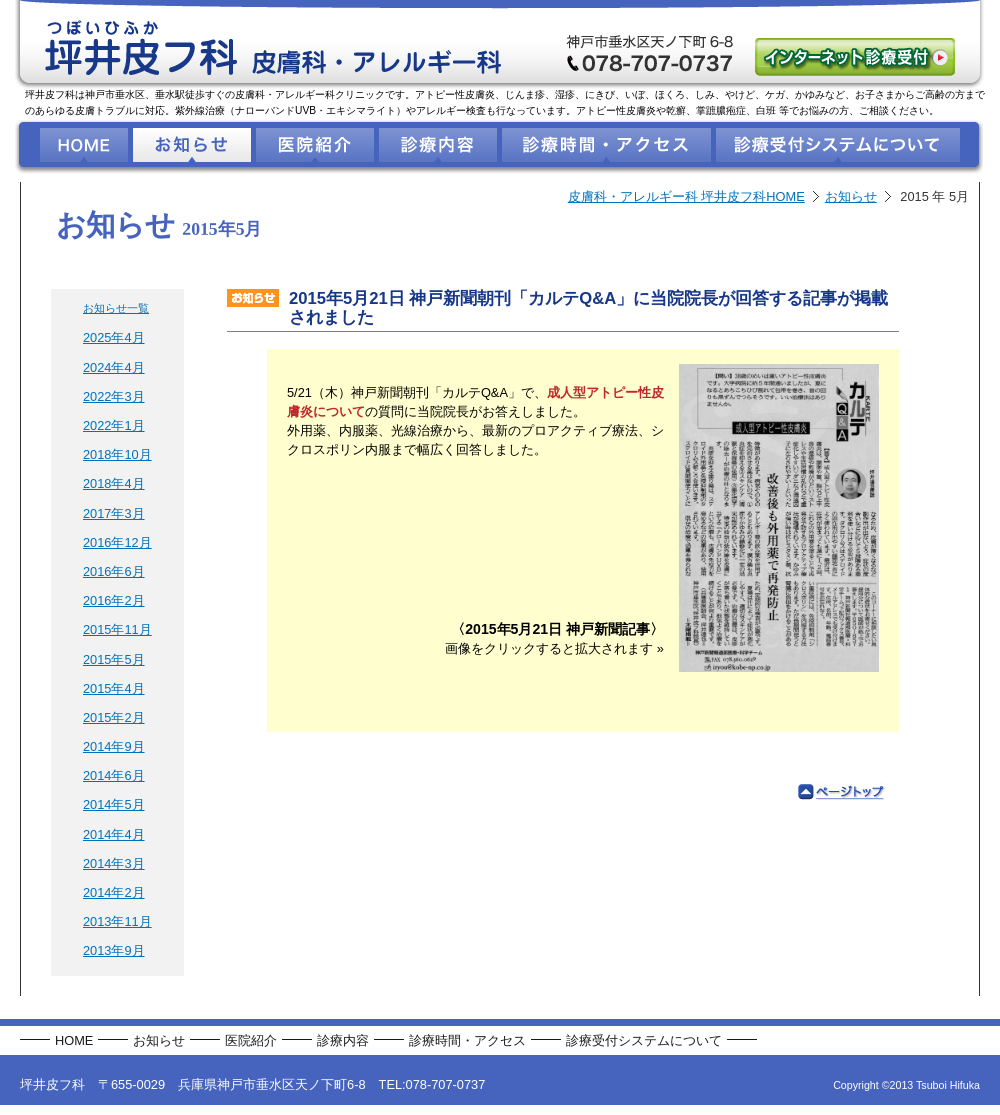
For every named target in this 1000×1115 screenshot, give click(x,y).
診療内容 (343, 1040)
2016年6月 (114, 571)
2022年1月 (114, 425)
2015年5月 (114, 659)
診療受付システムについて (644, 1040)
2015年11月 (117, 629)
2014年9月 (114, 746)
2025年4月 (114, 337)
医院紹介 (251, 1040)
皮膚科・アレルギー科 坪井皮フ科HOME (686, 196)
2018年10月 (117, 454)
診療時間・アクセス (467, 1040)
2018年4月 (114, 483)
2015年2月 (114, 717)
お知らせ (851, 196)
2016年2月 (114, 600)
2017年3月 (114, 513)
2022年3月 (114, 396)
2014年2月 (114, 892)
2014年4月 (114, 834)
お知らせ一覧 (116, 308)
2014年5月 (114, 804)
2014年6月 (114, 775)
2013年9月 (114, 950)
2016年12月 (117, 542)
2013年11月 (117, 921)
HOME (74, 1040)
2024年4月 (114, 367)
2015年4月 (114, 688)
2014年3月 (114, 863)
